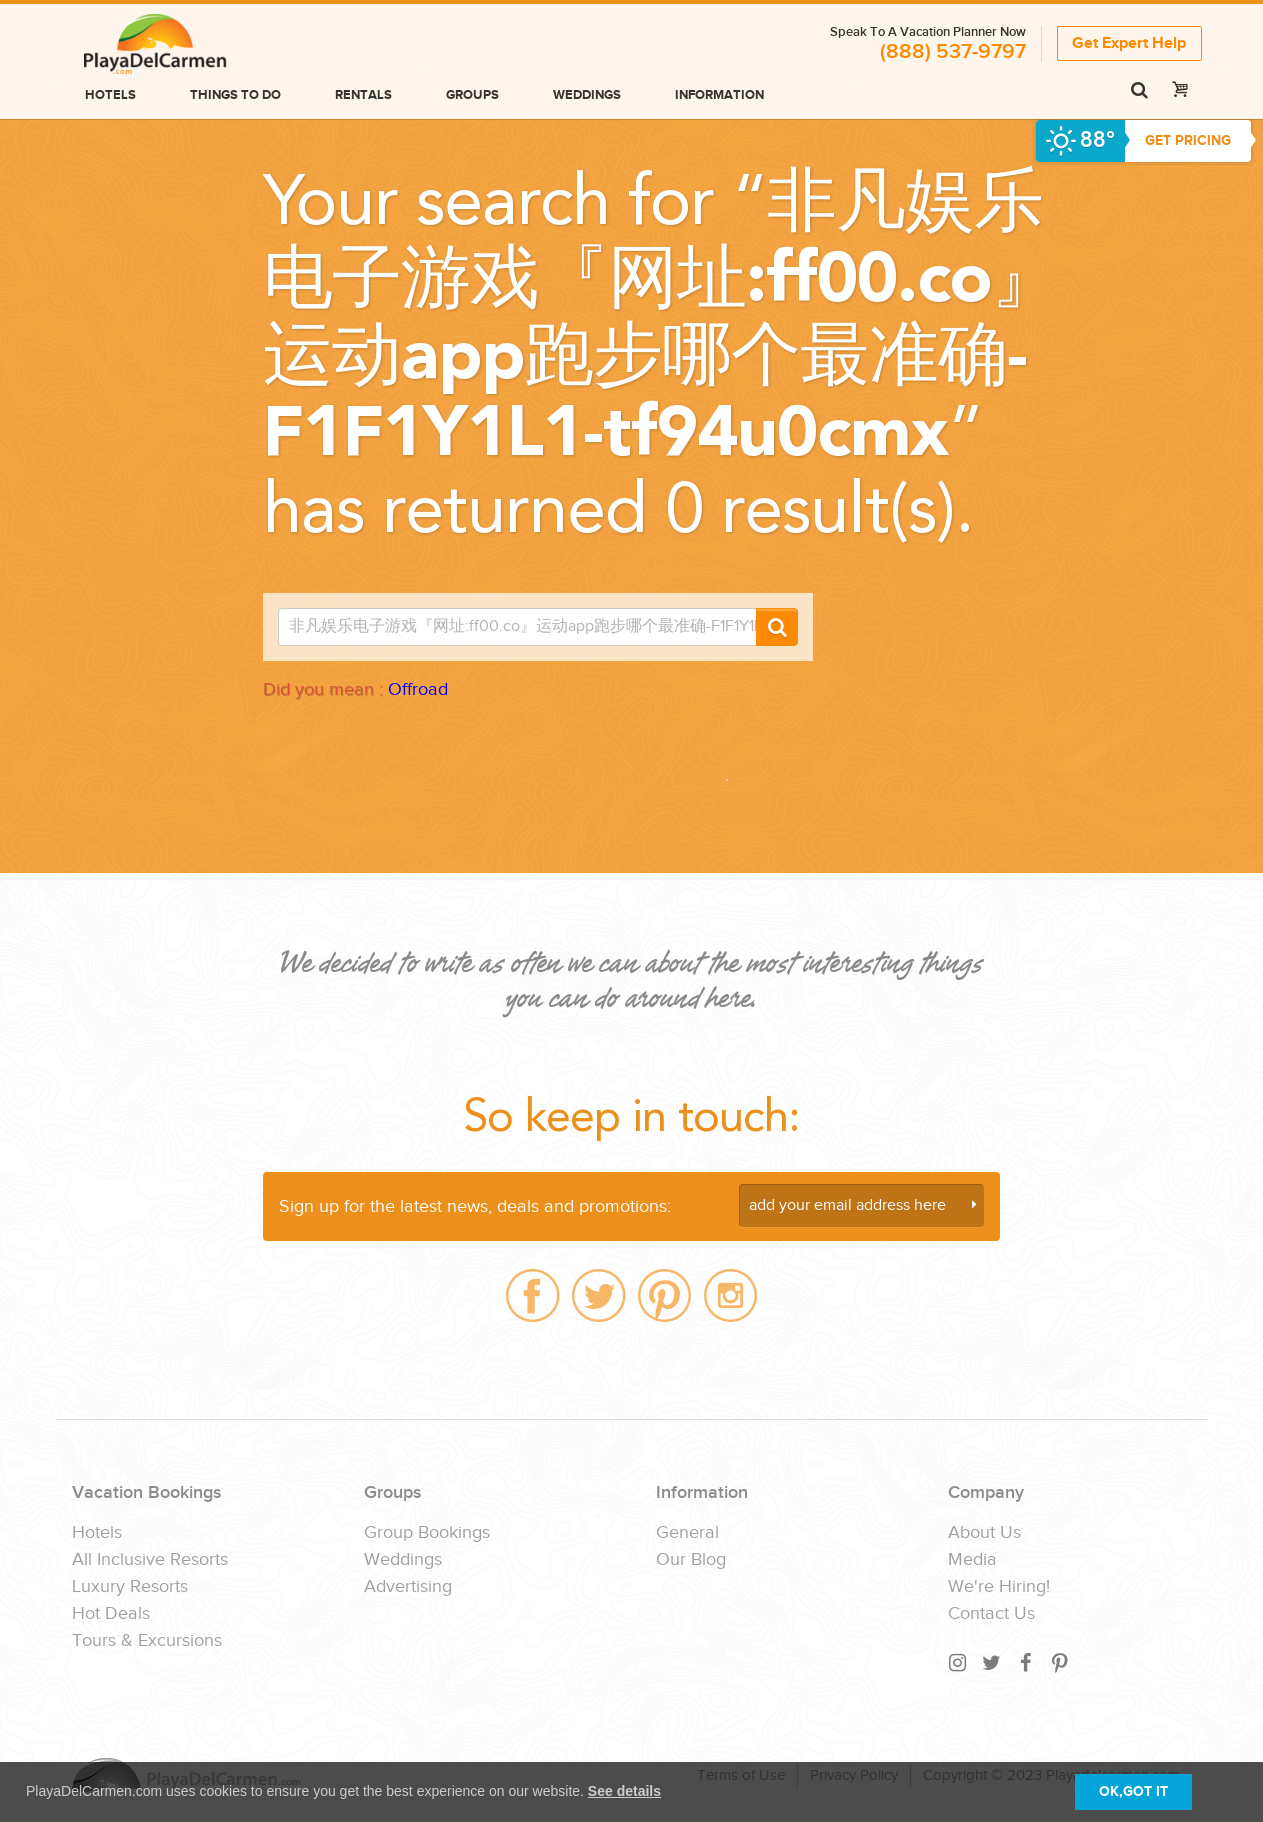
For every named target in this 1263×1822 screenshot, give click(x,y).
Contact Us (991, 1614)
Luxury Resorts (130, 1587)
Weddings (587, 95)
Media (972, 1560)
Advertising (408, 1587)
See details (624, 1791)
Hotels (110, 95)
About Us (984, 1533)
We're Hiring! (999, 1587)
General (687, 1533)
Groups (472, 95)
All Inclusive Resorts (150, 1560)
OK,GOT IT (1133, 1791)
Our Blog (691, 1560)
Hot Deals (111, 1614)
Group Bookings (427, 1533)
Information (719, 95)
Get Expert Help (1129, 43)
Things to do (235, 95)
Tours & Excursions (147, 1641)
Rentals (363, 95)
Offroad (418, 689)
